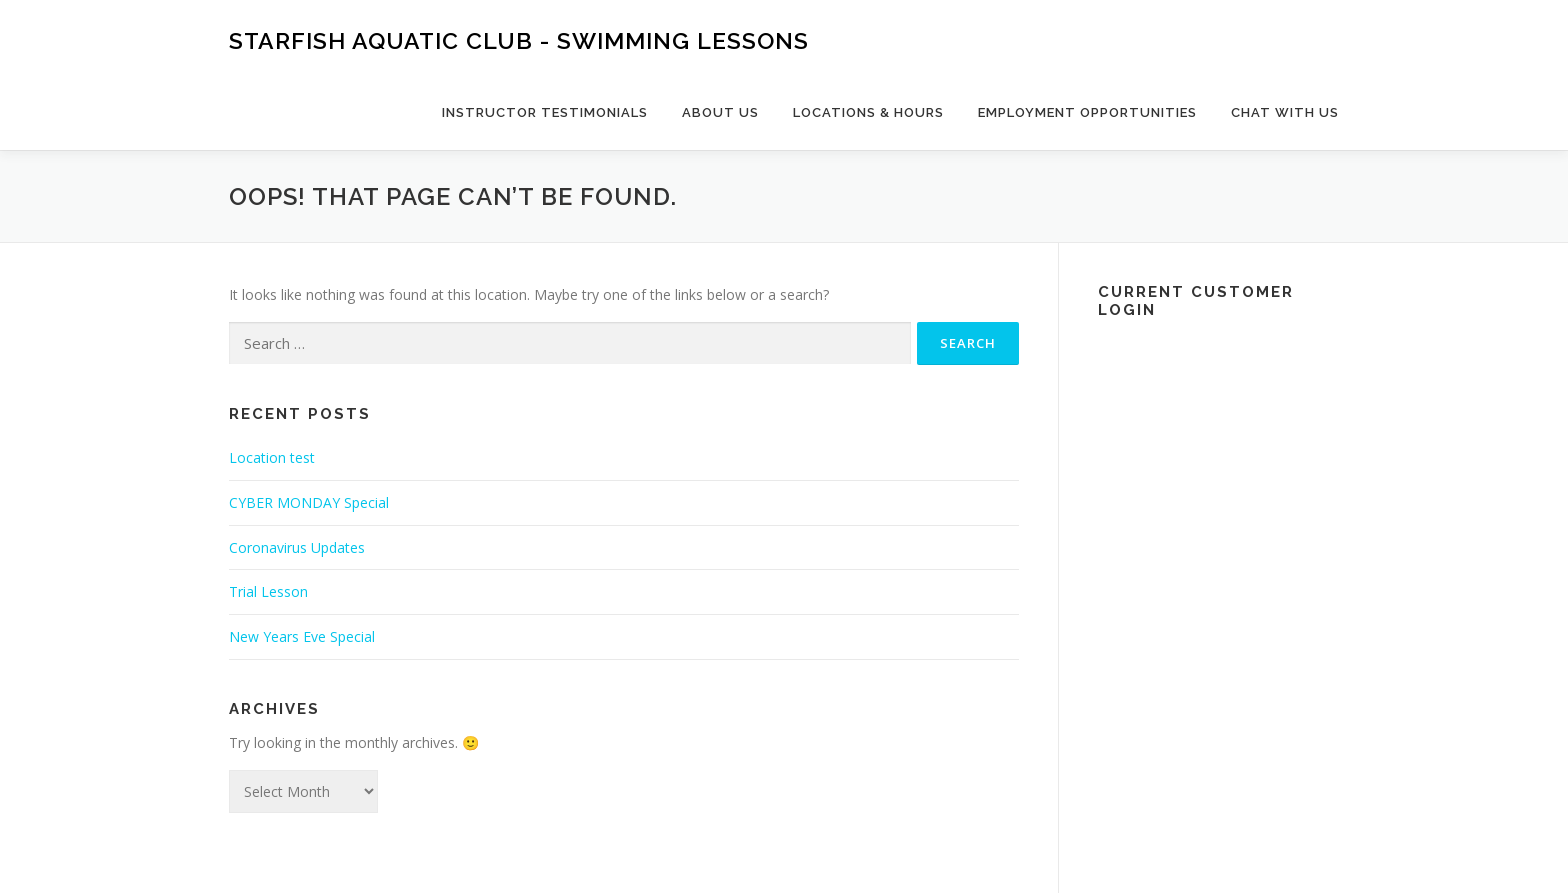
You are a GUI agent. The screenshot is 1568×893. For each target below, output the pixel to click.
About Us (720, 112)
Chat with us (1285, 112)
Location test (272, 457)
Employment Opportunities (1087, 112)
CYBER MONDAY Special (309, 502)
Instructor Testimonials (545, 112)
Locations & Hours (868, 112)
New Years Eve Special (302, 636)
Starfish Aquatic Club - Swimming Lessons (519, 40)
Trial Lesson (268, 591)
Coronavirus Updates (297, 547)
